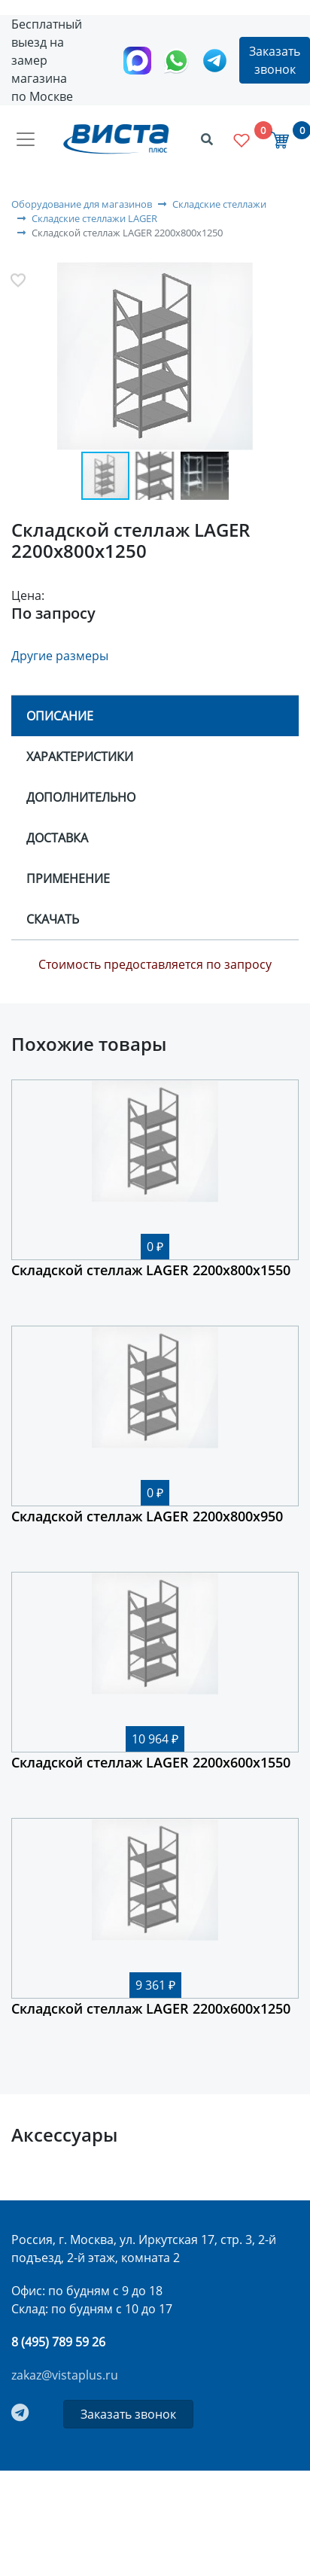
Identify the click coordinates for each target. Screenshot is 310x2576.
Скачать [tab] (52, 919)
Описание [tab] (59, 716)
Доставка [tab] (57, 838)
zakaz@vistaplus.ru (64, 2375)
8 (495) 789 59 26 (58, 2342)
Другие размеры (59, 655)
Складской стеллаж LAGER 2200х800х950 (147, 1516)
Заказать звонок (274, 60)
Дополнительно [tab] (80, 797)
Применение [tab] (68, 878)
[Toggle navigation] (26, 139)
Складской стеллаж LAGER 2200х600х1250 (150, 2008)
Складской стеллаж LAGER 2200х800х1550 (150, 1270)
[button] (155, 357)
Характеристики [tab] (79, 756)
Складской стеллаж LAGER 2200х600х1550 (150, 1762)
